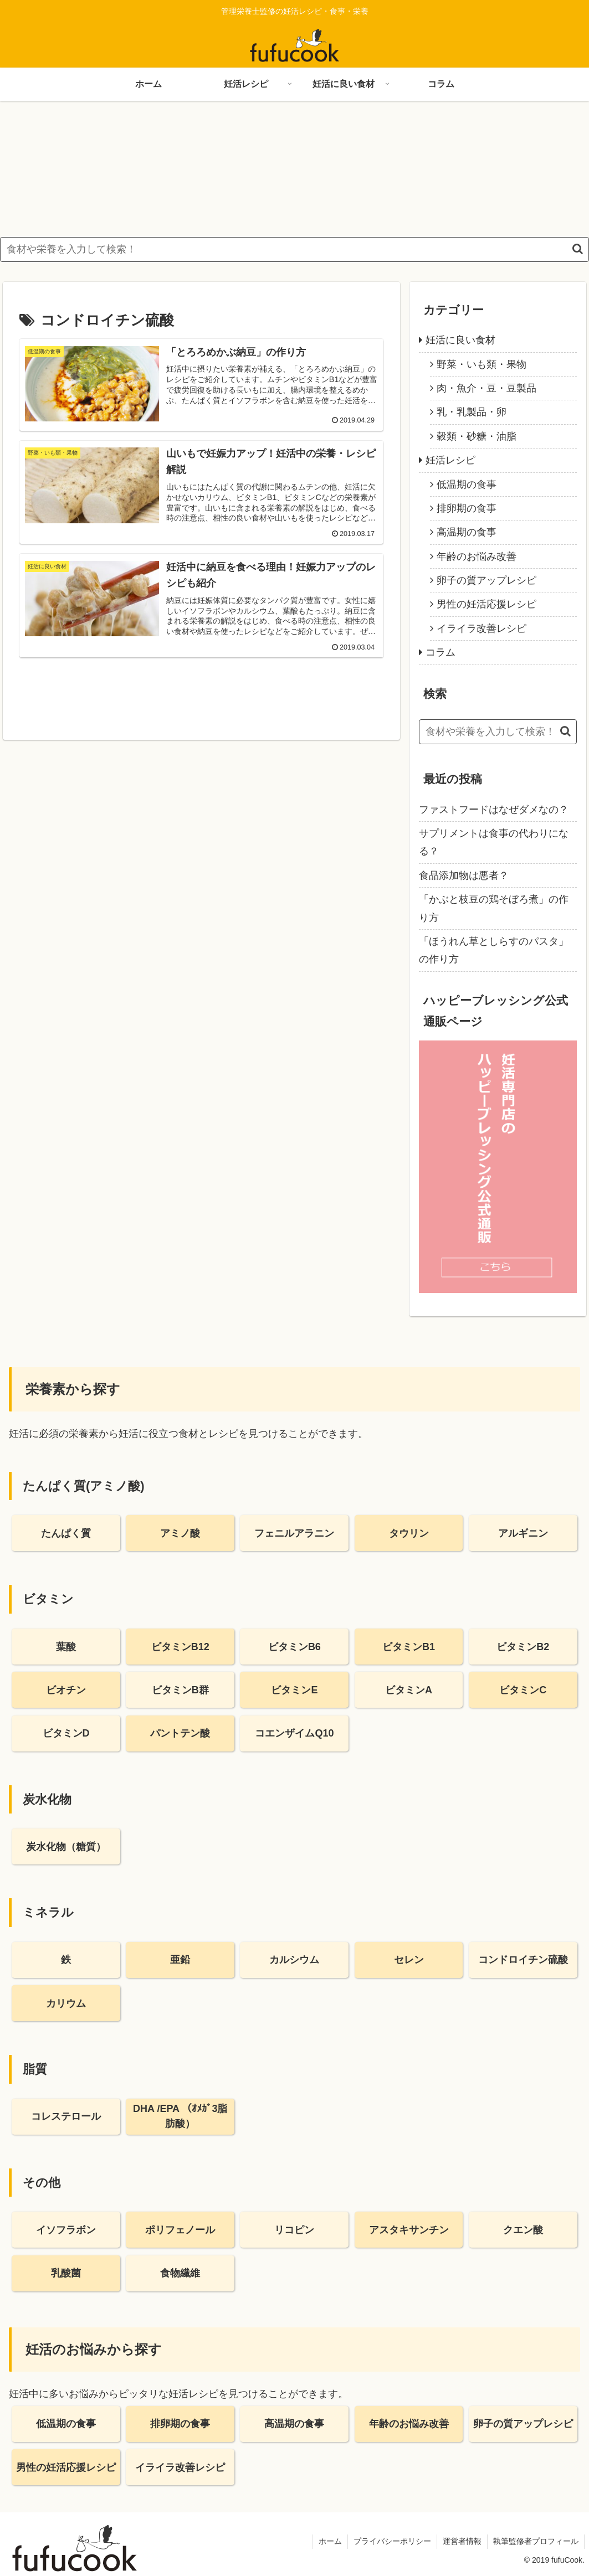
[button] (577, 249)
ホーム (330, 2541)
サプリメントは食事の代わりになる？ (493, 842)
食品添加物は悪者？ (464, 875)
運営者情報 (462, 2541)
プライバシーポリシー (392, 2541)
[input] (294, 249)
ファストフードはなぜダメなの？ (493, 809)
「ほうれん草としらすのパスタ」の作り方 (493, 950)
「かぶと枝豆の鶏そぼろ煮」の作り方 (493, 908)
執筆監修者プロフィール (535, 2541)
